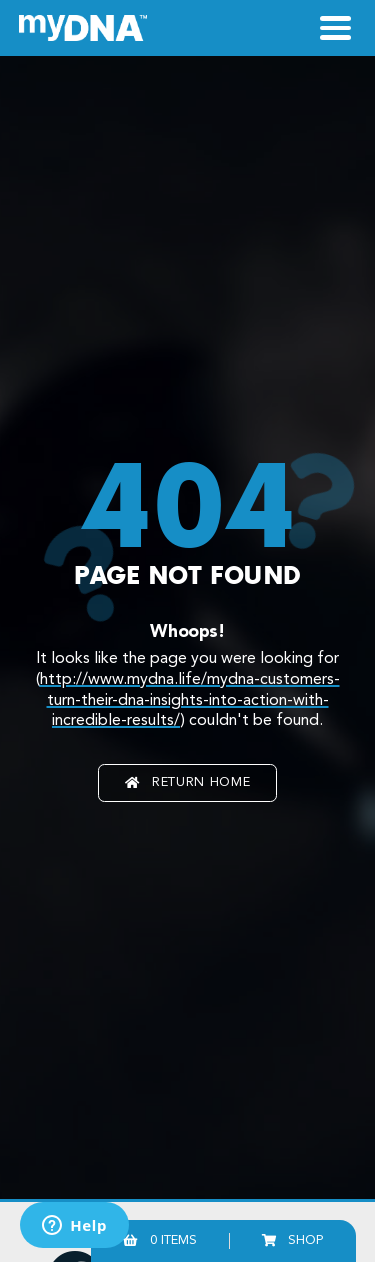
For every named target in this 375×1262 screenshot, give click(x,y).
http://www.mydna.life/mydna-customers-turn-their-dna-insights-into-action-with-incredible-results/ (190, 700)
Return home (187, 782)
